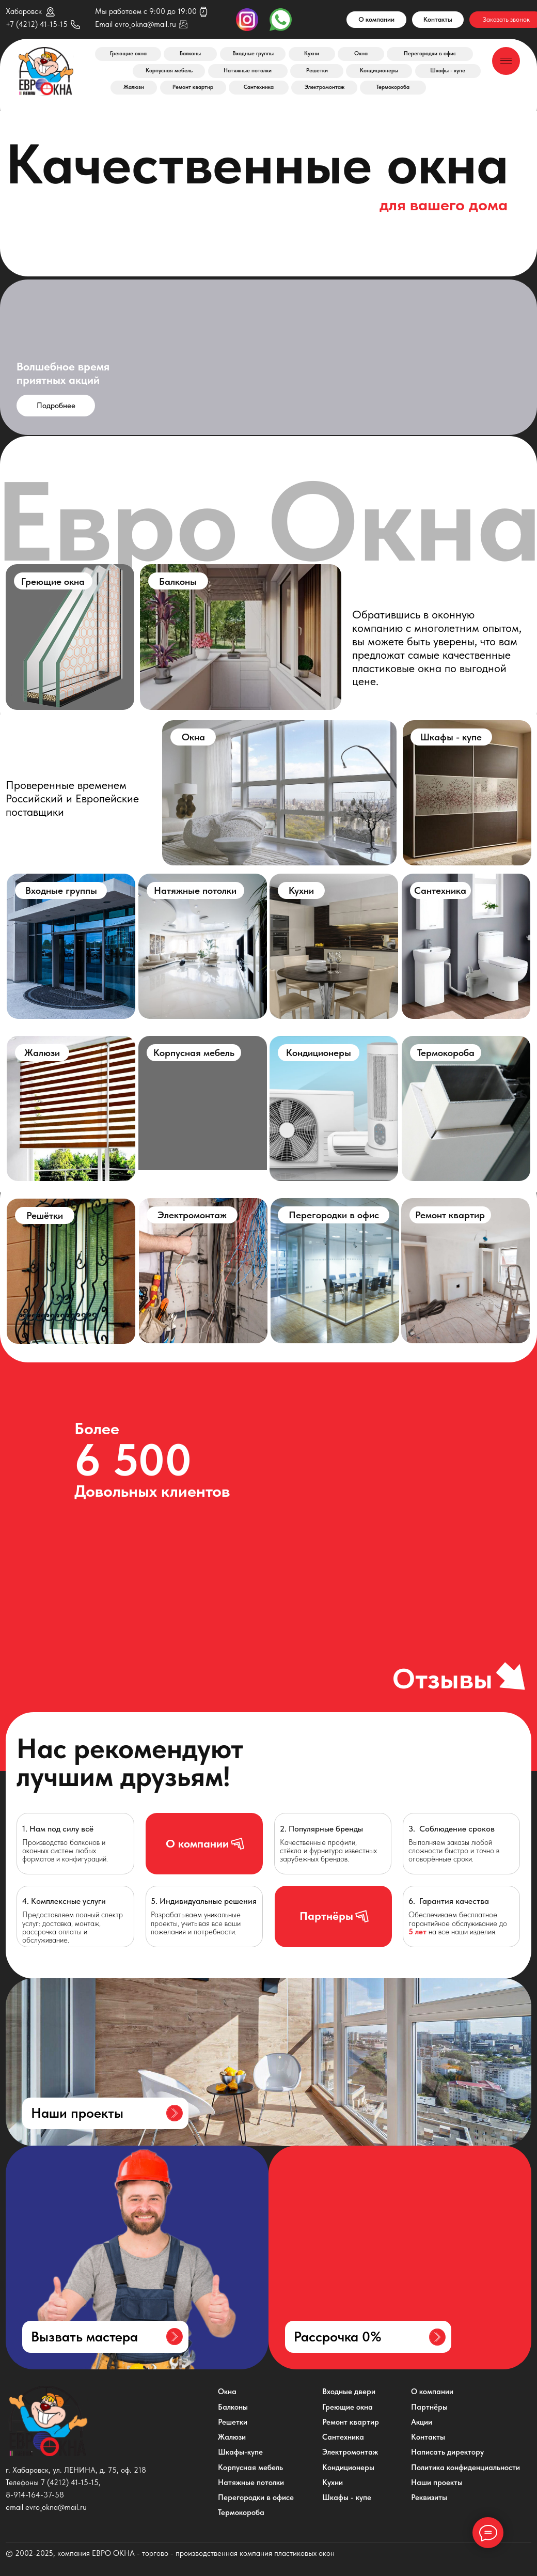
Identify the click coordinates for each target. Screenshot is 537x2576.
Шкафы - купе (447, 70)
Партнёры (429, 2407)
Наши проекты (437, 2482)
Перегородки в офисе (256, 2497)
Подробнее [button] (56, 405)
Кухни (311, 53)
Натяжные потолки (248, 70)
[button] (368, 2337)
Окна (361, 53)
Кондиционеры (379, 70)
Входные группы (253, 53)
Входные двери (348, 2391)
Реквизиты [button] (429, 2497)
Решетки (317, 70)
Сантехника (259, 87)
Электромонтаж (324, 87)
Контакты (437, 19)
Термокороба (392, 87)
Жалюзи (133, 87)
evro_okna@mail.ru (145, 24)
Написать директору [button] (447, 2452)
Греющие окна (128, 53)
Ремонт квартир (192, 87)
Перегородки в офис (430, 53)
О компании (376, 19)
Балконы (190, 53)
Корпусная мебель (169, 70)
